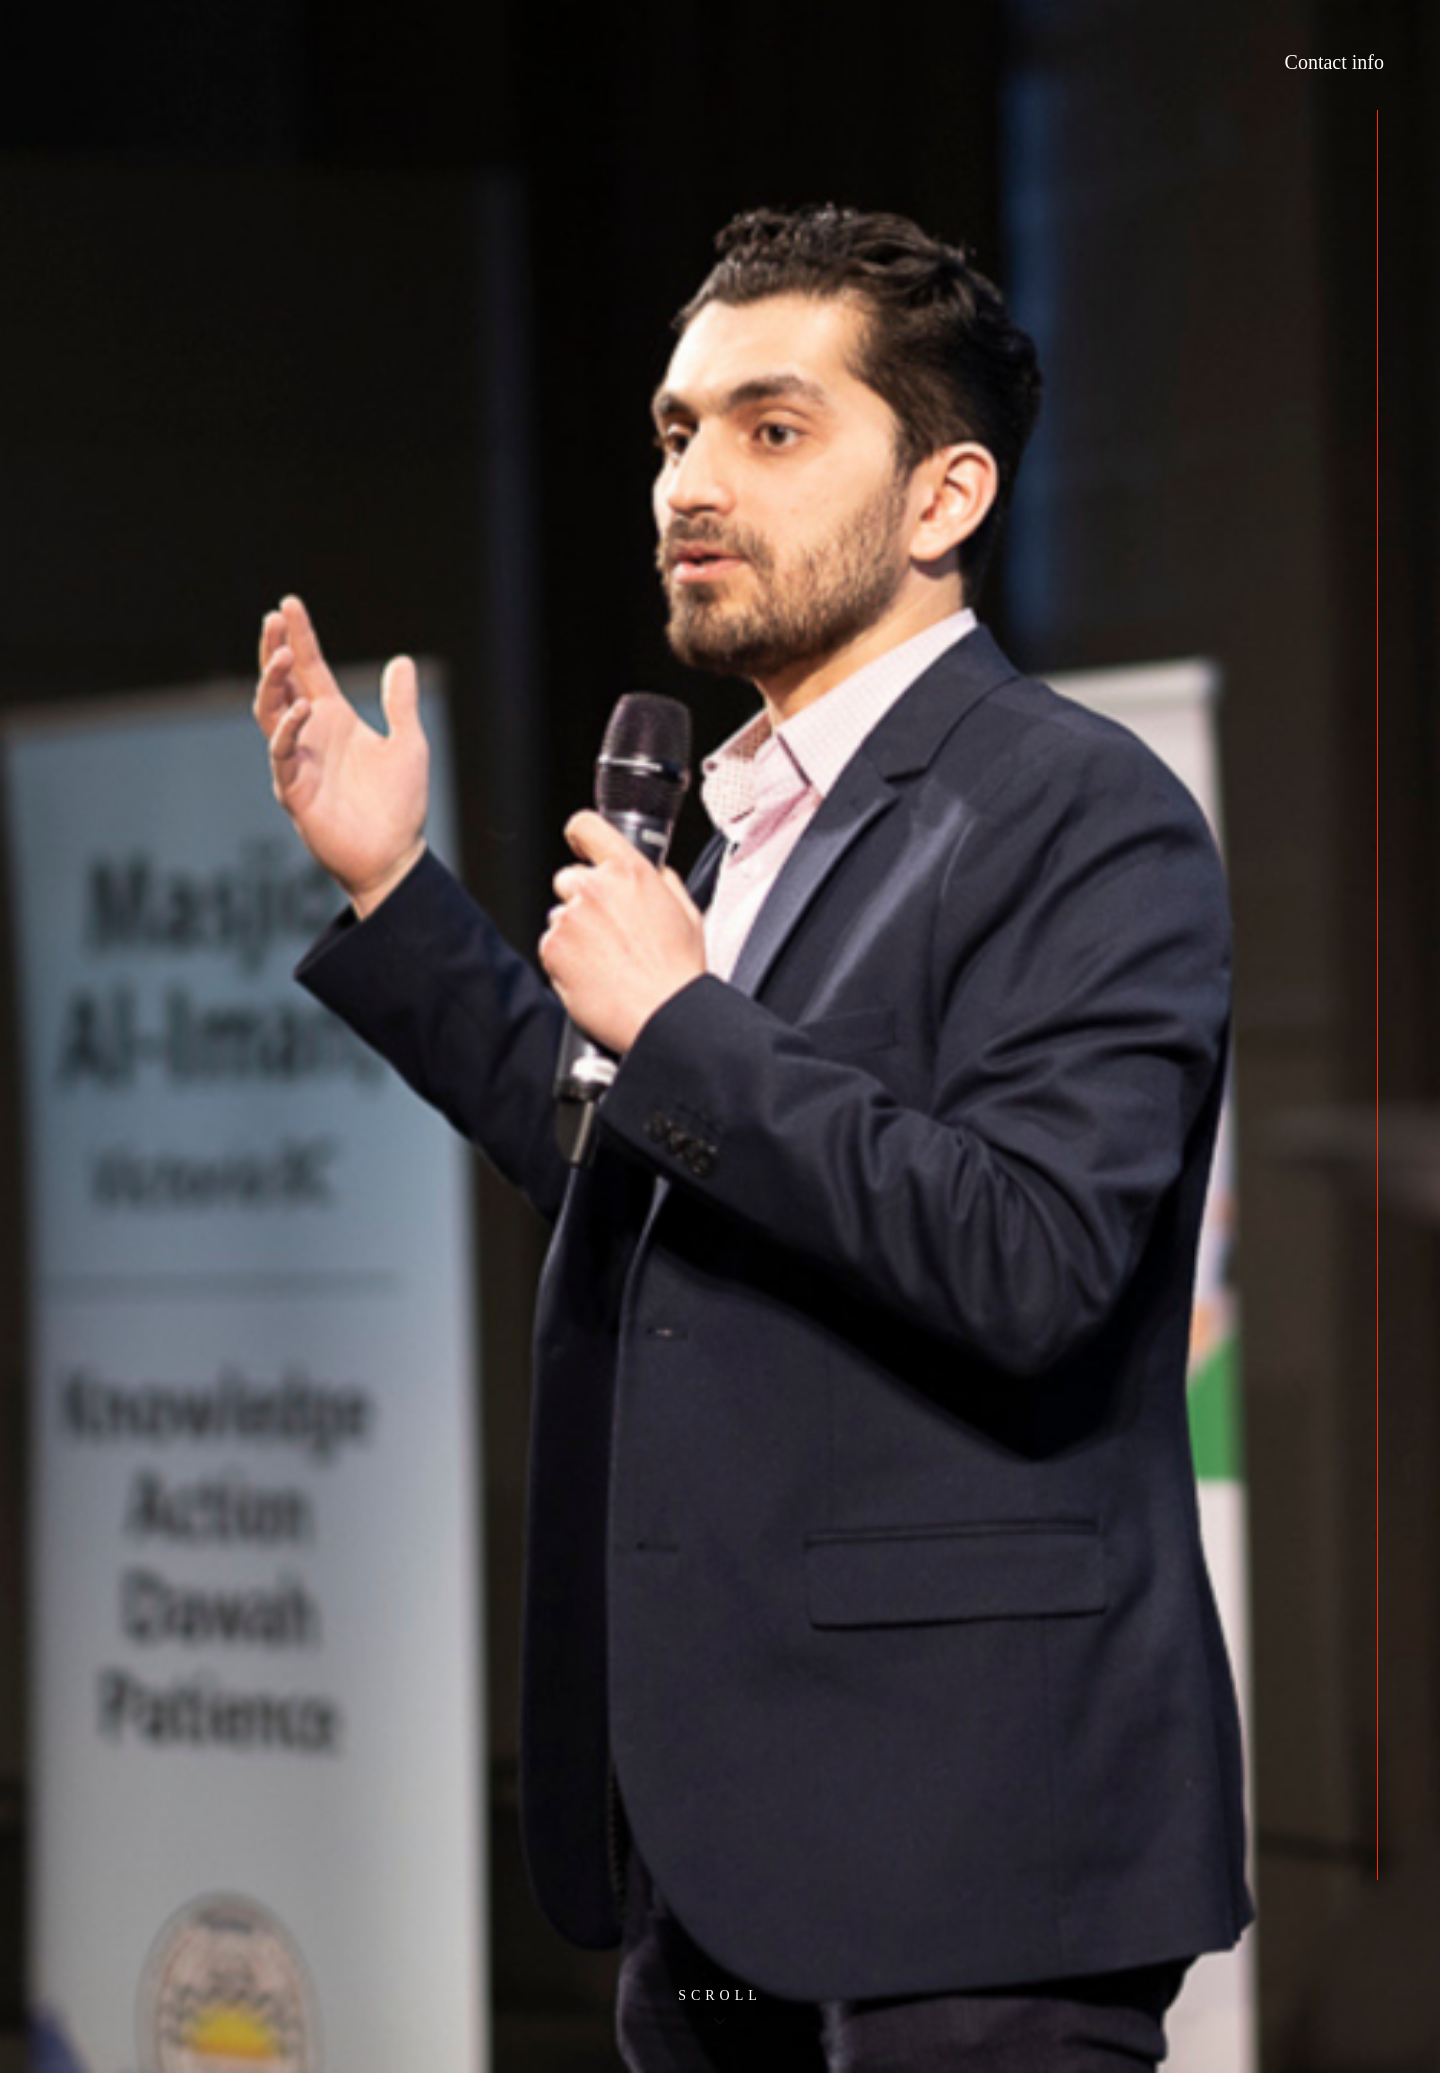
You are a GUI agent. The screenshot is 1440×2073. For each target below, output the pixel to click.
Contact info (1334, 62)
